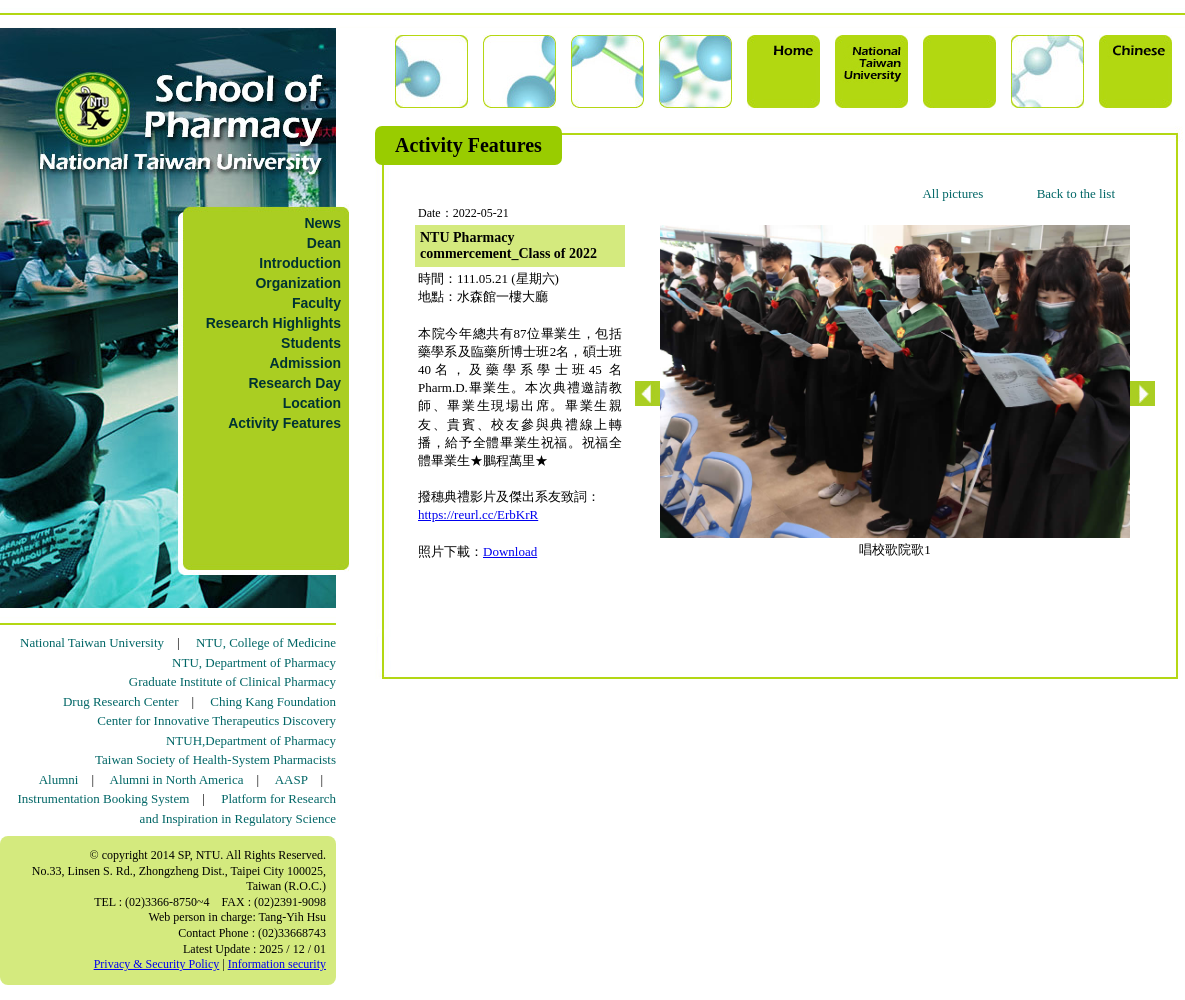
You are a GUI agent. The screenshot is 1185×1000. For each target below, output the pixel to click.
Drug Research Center (121, 701)
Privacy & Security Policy (157, 964)
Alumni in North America (177, 779)
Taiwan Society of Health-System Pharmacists (215, 759)
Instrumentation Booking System (103, 798)
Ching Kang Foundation (273, 701)
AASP (291, 779)
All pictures (952, 193)
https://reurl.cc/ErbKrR (478, 514)
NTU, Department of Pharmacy (254, 662)
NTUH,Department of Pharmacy (251, 740)
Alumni (59, 779)
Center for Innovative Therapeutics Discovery (216, 720)
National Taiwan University (92, 642)
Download (510, 551)
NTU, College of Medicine (266, 642)
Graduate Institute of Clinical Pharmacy (232, 681)
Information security (277, 964)
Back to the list (1076, 193)
